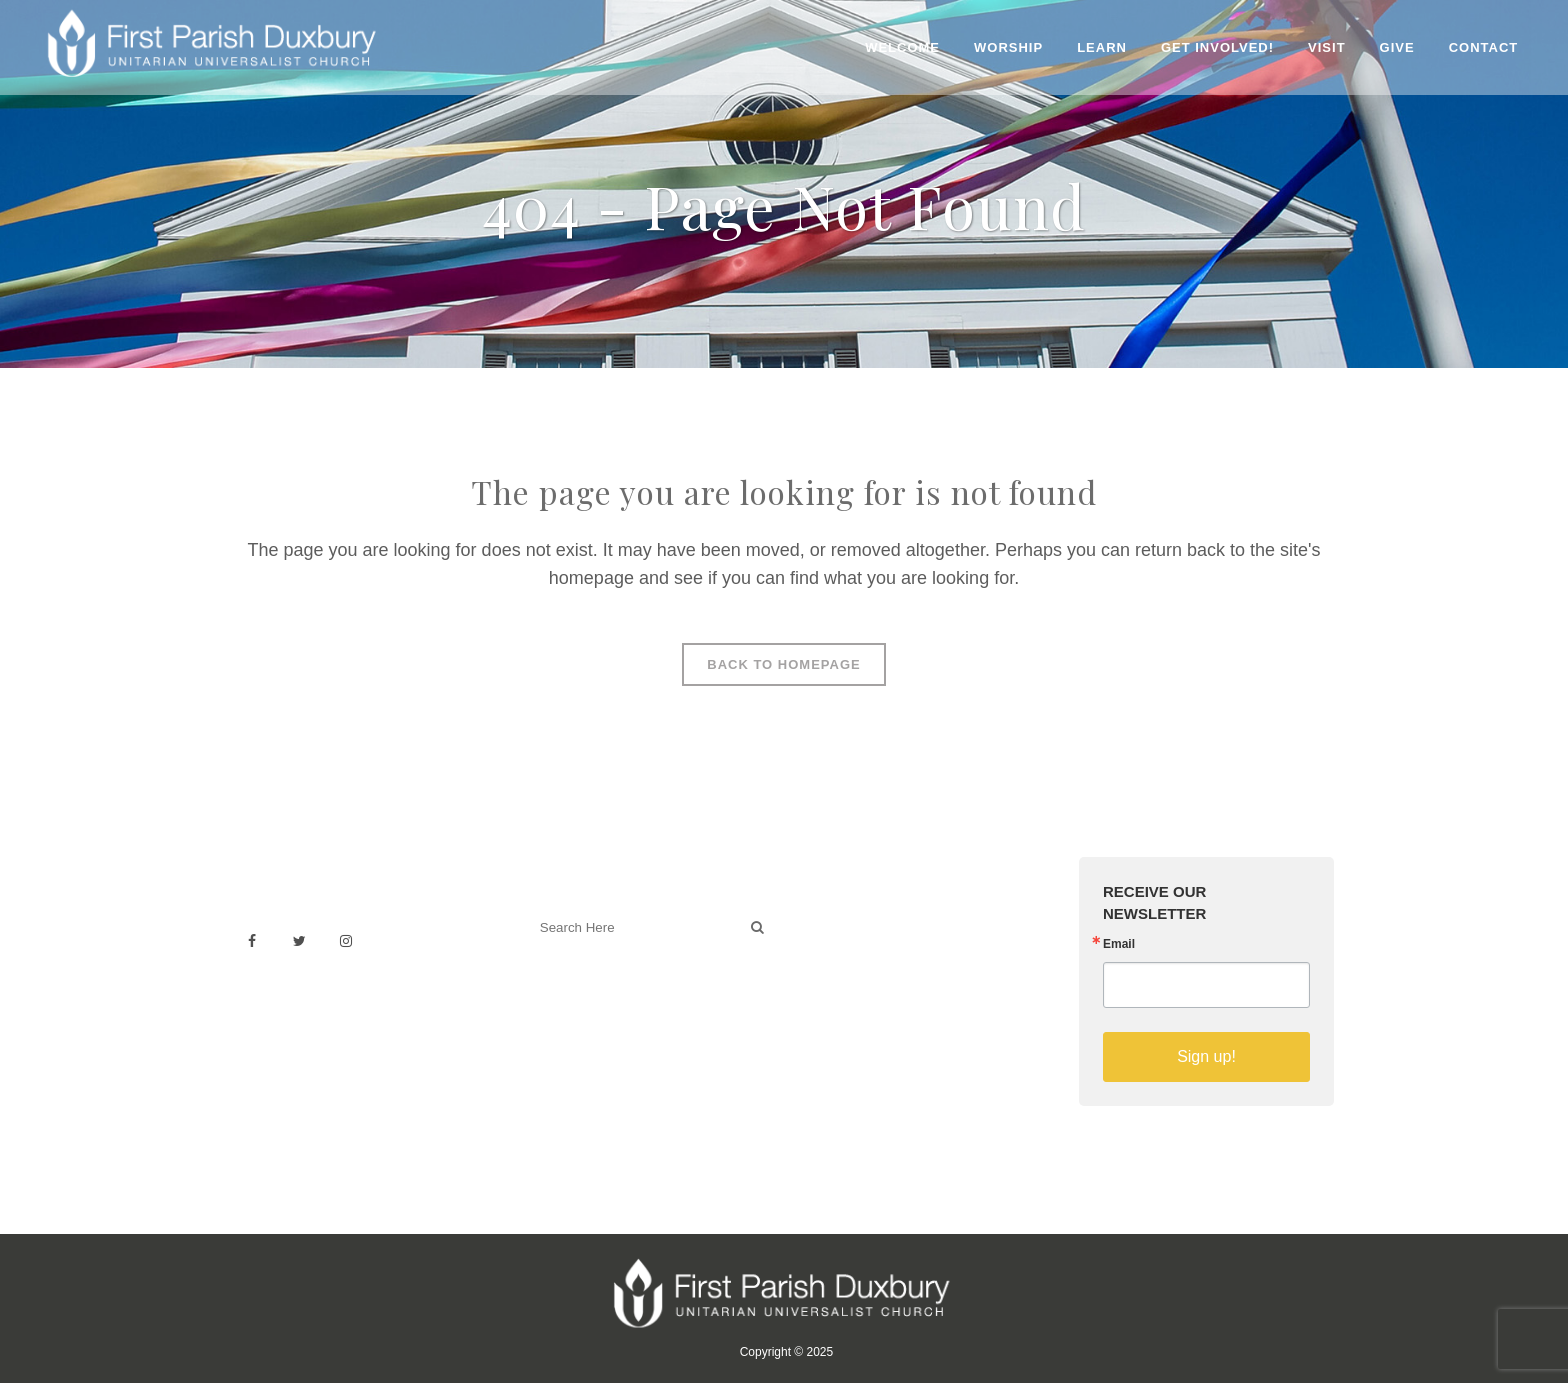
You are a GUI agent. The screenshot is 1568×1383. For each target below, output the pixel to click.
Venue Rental (849, 918)
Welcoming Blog (583, 1015)
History (827, 962)
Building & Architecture (879, 984)
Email (1119, 944)
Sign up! (1206, 1056)
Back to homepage (783, 664)
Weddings (837, 940)
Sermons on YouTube (876, 1006)
